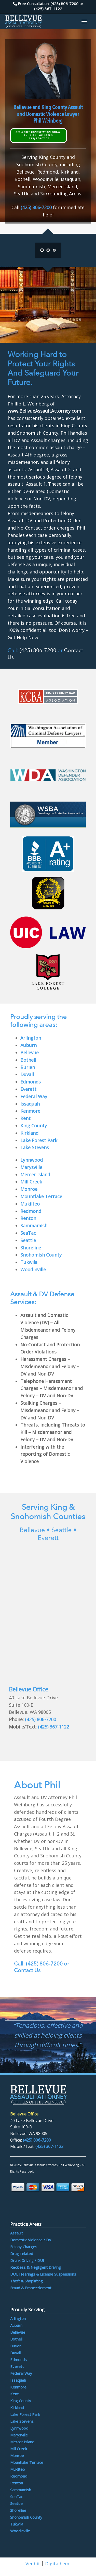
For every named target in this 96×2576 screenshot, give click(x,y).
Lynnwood (30, 1161)
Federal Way (32, 1092)
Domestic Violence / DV (30, 2239)
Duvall (25, 1067)
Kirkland (27, 1131)
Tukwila (27, 1272)
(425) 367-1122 (54, 1728)
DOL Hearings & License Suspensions (43, 2274)
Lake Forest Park (38, 1139)
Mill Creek (30, 1185)
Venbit (32, 2564)
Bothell (26, 1052)
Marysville (30, 1169)
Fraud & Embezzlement (30, 2287)
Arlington (29, 1028)
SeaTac (26, 1241)
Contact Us (25, 1979)
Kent (23, 1115)
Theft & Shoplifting (26, 2280)
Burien (26, 1060)
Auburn (27, 1036)
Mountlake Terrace (40, 1201)
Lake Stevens (33, 1147)
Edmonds (29, 1076)
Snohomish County (40, 1264)
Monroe (27, 1193)
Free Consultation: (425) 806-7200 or (48, 3)
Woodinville (32, 1280)
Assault (16, 2232)
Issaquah (28, 1099)
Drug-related (21, 2253)
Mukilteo (28, 1209)
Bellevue (28, 1044)
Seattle (26, 1249)
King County (32, 1123)
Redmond (29, 1217)
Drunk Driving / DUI (27, 2260)
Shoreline (29, 1256)
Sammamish (32, 1233)
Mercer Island (34, 1177)
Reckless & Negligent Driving (35, 2267)
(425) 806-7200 (36, 207)
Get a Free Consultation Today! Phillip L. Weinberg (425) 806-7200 (39, 135)
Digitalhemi (58, 2564)
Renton (26, 1225)
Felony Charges (23, 2246)
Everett (26, 1083)
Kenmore (28, 1108)
